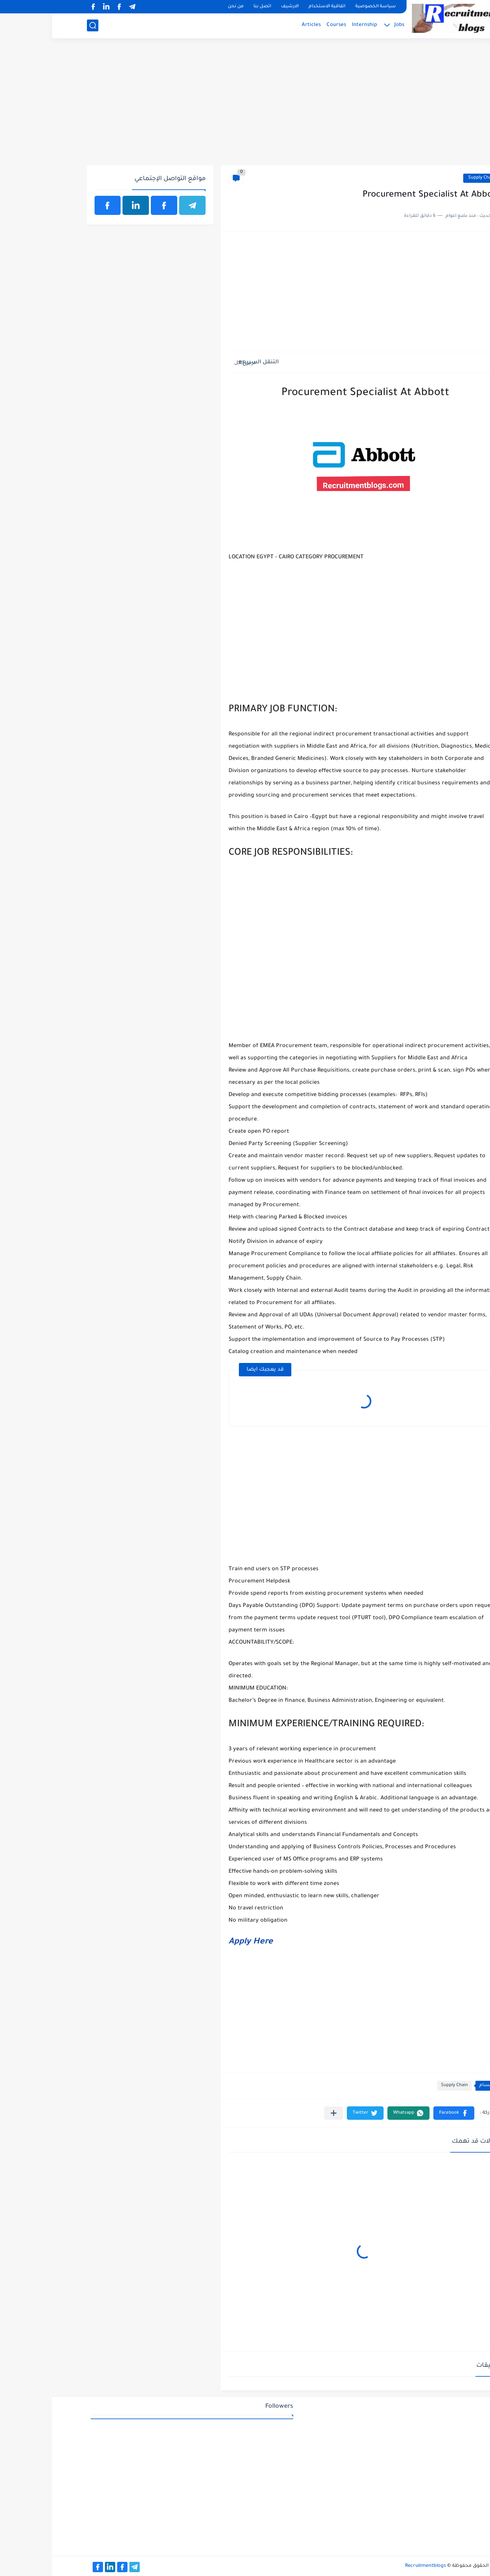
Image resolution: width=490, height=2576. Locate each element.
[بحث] (40, 25)
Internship (312, 25)
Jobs (347, 25)
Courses (284, 25)
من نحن (183, 6)
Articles (259, 25)
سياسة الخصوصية (323, 6)
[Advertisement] (245, 105)
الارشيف (238, 6)
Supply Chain (429, 178)
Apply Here (198, 1942)
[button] (401, 2113)
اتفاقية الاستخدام (274, 6)
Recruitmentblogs (373, 2566)
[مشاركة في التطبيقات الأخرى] (281, 2113)
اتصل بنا (210, 6)
